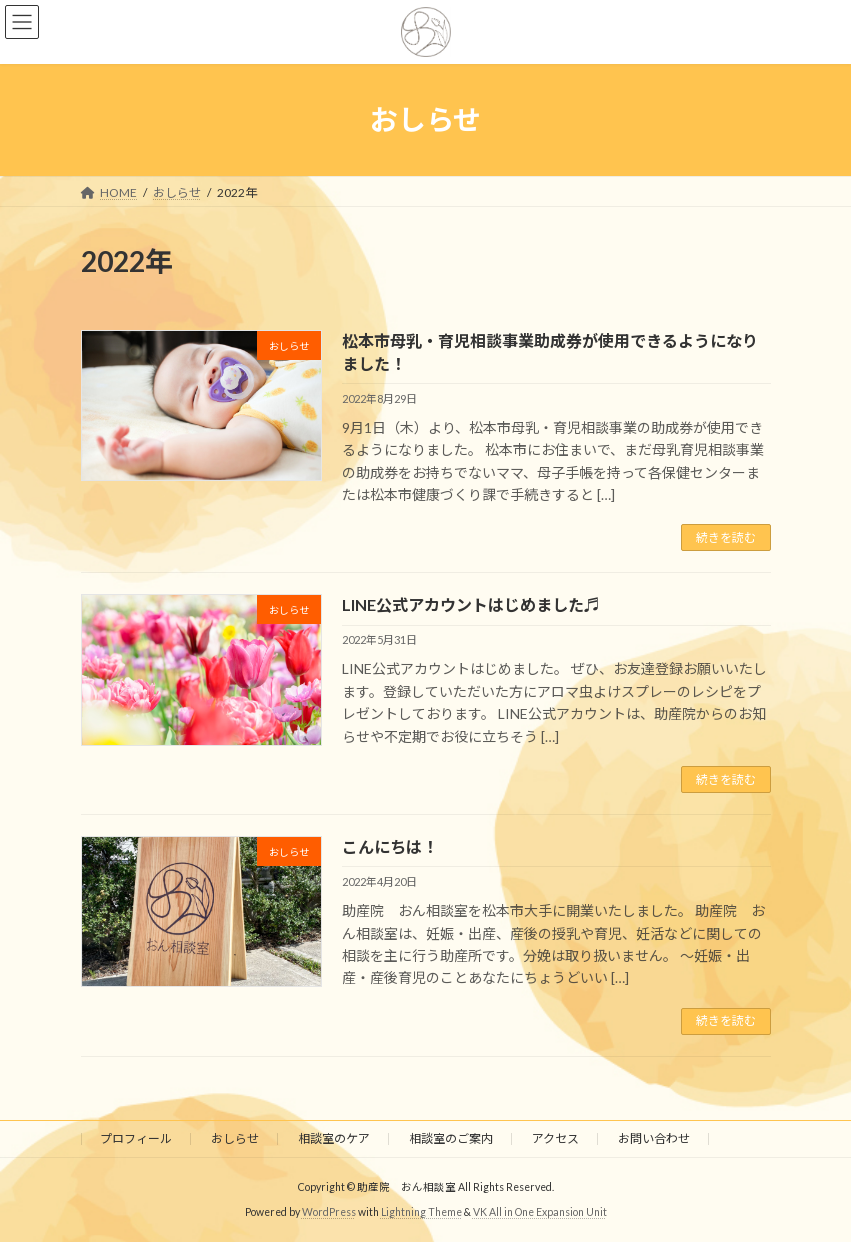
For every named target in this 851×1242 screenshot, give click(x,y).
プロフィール (136, 1138)
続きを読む (726, 537)
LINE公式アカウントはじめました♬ (471, 604)
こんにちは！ (390, 846)
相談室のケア (334, 1138)
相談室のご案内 (451, 1138)
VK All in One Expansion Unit (540, 1212)
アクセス (555, 1138)
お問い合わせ (654, 1138)
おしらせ (235, 1138)
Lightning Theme (421, 1212)
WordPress (329, 1212)
